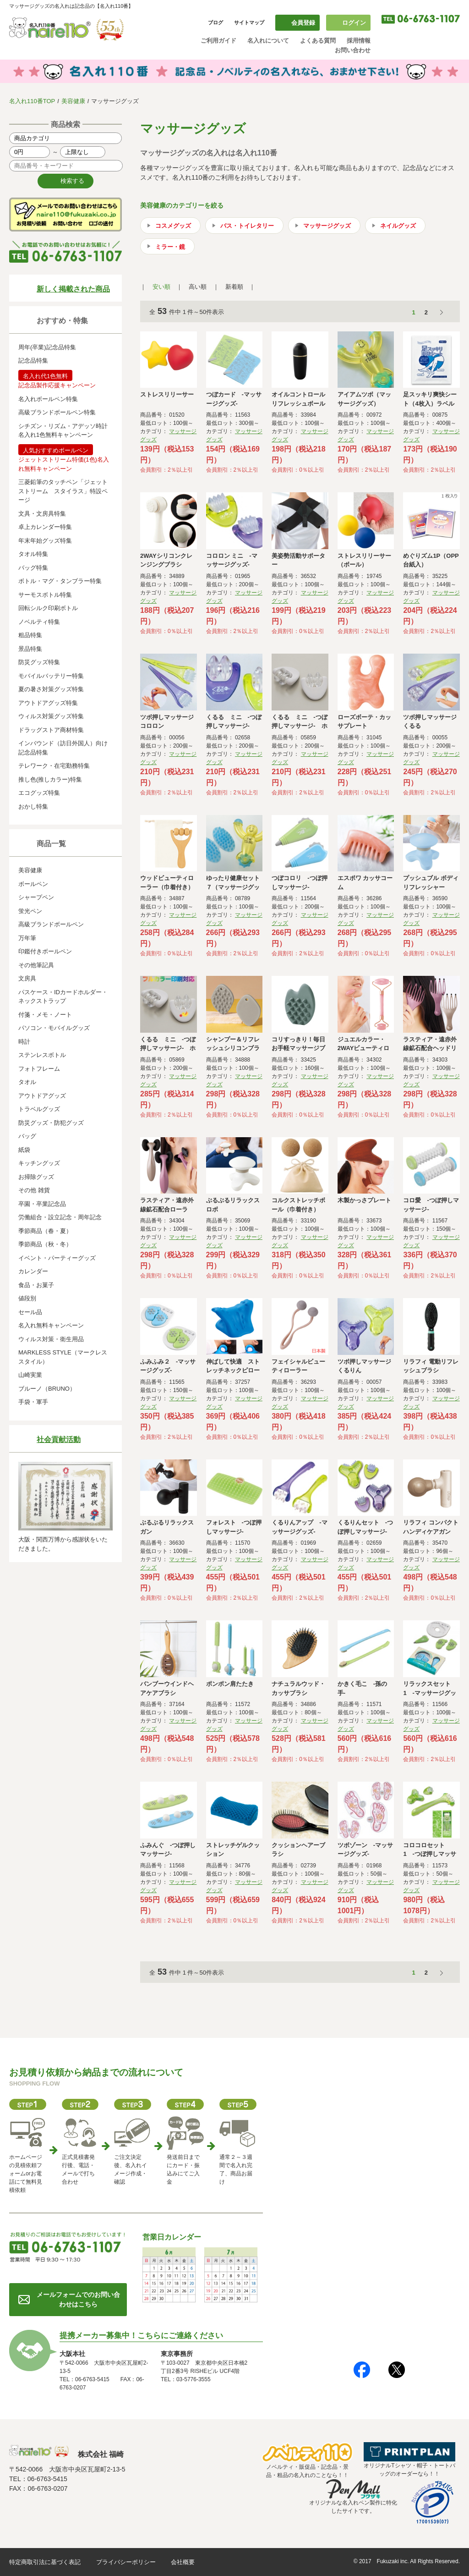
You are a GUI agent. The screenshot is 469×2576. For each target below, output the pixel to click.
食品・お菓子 (36, 1285)
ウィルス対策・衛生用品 (51, 1339)
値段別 (27, 1298)
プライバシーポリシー (126, 2562)
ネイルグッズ (398, 225)
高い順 (198, 286)
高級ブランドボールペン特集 (57, 412)
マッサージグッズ (327, 225)
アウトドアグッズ (42, 1095)
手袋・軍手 (33, 1401)
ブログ (215, 22)
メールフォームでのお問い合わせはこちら (78, 2299)
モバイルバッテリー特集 (51, 675)
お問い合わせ (353, 50)
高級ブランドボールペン (51, 924)
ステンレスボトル (42, 1054)
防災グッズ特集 (39, 662)
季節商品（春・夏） (45, 1230)
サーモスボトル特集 (45, 594)
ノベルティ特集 (39, 621)
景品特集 (30, 648)
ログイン (354, 22)
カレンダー (33, 1271)
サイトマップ (249, 22)
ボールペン (33, 884)
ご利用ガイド (218, 40)
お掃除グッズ (36, 1176)
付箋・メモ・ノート (45, 1014)
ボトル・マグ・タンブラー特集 (60, 581)
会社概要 (183, 2562)
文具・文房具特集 (42, 513)
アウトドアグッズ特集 (48, 702)
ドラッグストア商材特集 (51, 730)
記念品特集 (33, 360)
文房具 (27, 978)
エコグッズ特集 (39, 792)
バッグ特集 (33, 567)
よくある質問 (318, 40)
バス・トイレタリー (247, 225)
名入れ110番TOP (32, 101)
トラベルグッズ (39, 1109)
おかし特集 (33, 806)
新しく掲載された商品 (73, 289)
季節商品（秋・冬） (45, 1244)
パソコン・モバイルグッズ (54, 1027)
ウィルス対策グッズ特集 (51, 716)
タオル (27, 1082)
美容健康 (73, 101)
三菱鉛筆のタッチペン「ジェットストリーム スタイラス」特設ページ (63, 491)
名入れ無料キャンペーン (51, 1325)
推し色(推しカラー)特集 (50, 779)
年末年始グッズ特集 (45, 540)
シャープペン (36, 897)
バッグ (27, 1136)
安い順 (161, 286)
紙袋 (24, 1149)
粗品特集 (30, 635)
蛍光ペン (30, 911)
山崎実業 (30, 1374)
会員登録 (303, 22)
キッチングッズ (39, 1163)
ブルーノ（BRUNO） (47, 1388)
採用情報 (359, 40)
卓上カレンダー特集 (45, 526)
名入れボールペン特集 (48, 399)
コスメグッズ (173, 225)
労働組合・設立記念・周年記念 (60, 1217)
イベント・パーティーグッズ (57, 1258)
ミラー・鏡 (170, 246)
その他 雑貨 (34, 1190)
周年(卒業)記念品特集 (47, 347)
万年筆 (27, 938)
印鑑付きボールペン (45, 951)
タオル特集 (33, 553)
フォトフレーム (39, 1068)
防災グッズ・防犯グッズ (51, 1122)
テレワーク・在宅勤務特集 (54, 765)
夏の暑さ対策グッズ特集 (51, 689)
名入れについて (268, 40)
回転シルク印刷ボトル (48, 608)
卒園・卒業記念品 (42, 1203)
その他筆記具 (36, 965)
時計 (24, 1041)
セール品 (30, 1312)
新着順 (234, 286)
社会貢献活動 (59, 1439)
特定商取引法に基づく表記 (45, 2562)
